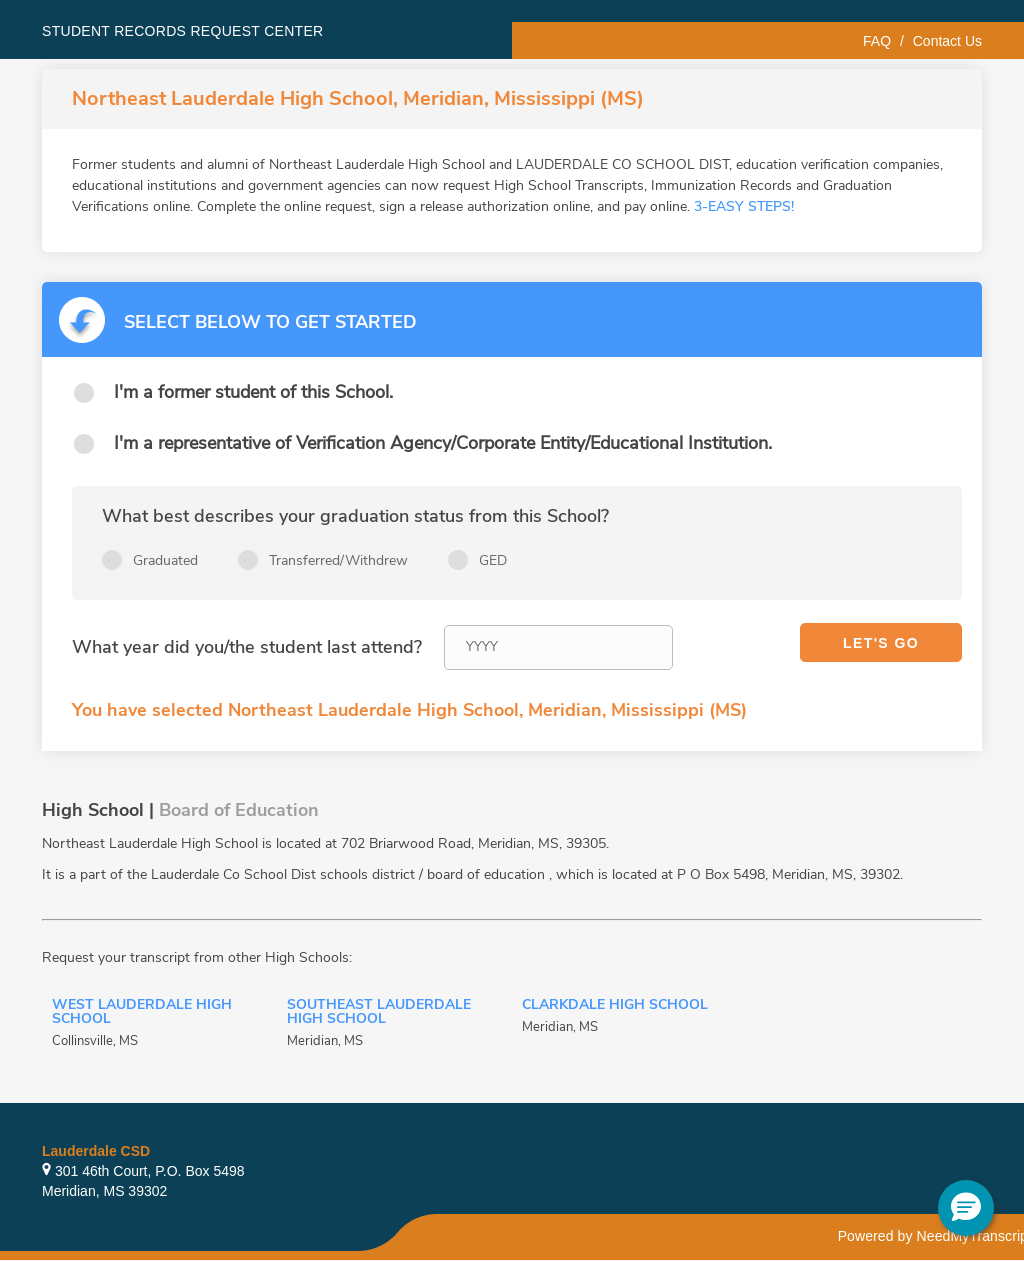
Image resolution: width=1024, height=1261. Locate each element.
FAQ (877, 41)
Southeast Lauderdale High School (379, 1013)
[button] (966, 1208)
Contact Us (947, 41)
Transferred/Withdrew (338, 560)
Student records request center (183, 31)
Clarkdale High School (615, 1006)
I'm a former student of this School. (253, 392)
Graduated (165, 560)
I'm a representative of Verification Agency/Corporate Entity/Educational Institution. (443, 443)
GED (493, 560)
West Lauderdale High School (142, 1013)
